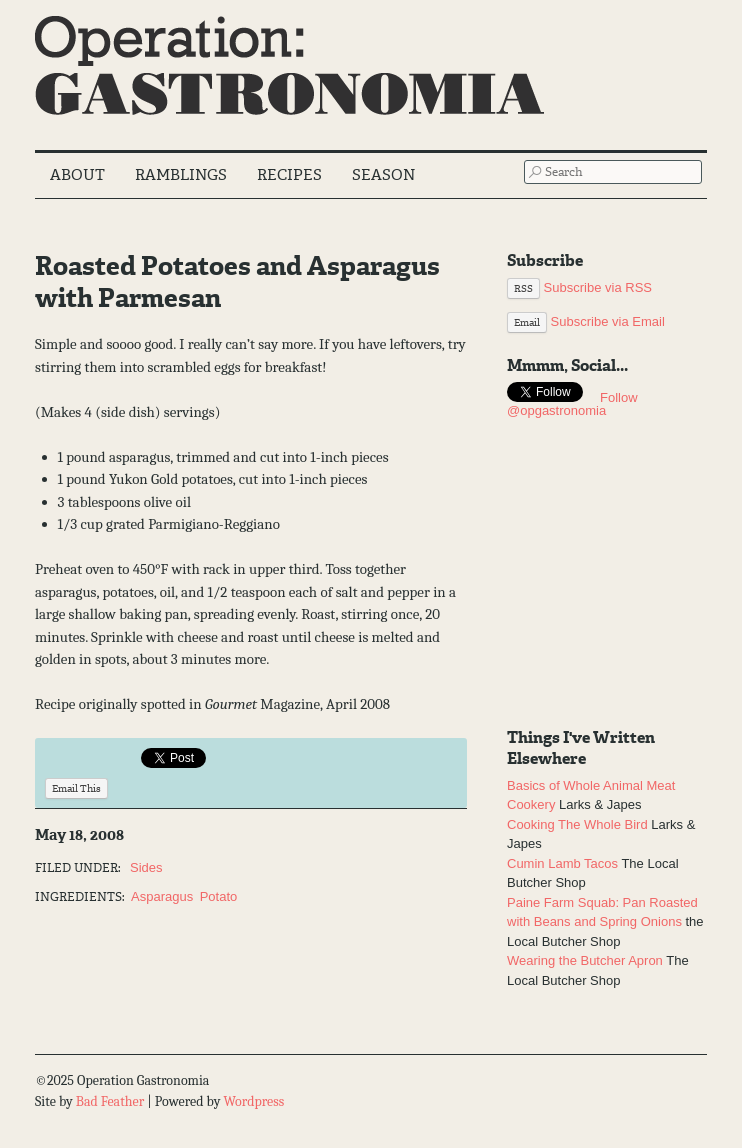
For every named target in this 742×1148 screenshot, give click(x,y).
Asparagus (162, 896)
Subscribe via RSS (579, 287)
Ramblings (181, 175)
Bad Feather (110, 1101)
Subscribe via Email (586, 321)
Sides (146, 867)
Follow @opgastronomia (572, 404)
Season (383, 175)
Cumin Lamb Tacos (562, 863)
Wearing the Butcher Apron (585, 960)
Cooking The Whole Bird (577, 824)
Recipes (289, 175)
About (77, 175)
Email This (76, 788)
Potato (219, 896)
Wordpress (253, 1101)
